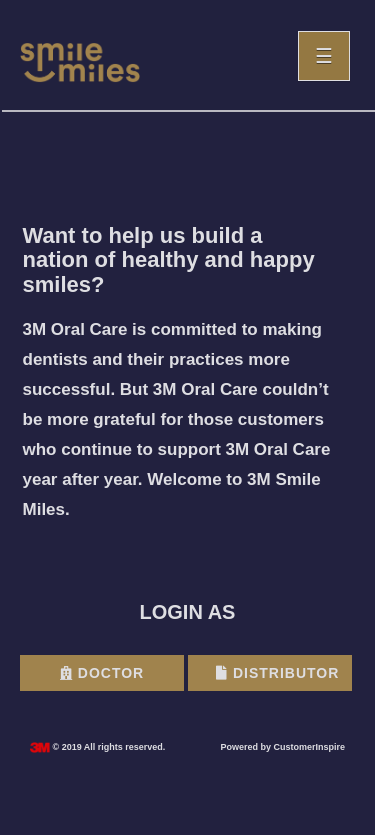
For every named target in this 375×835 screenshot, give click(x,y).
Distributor (277, 673)
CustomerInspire (309, 747)
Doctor (102, 673)
